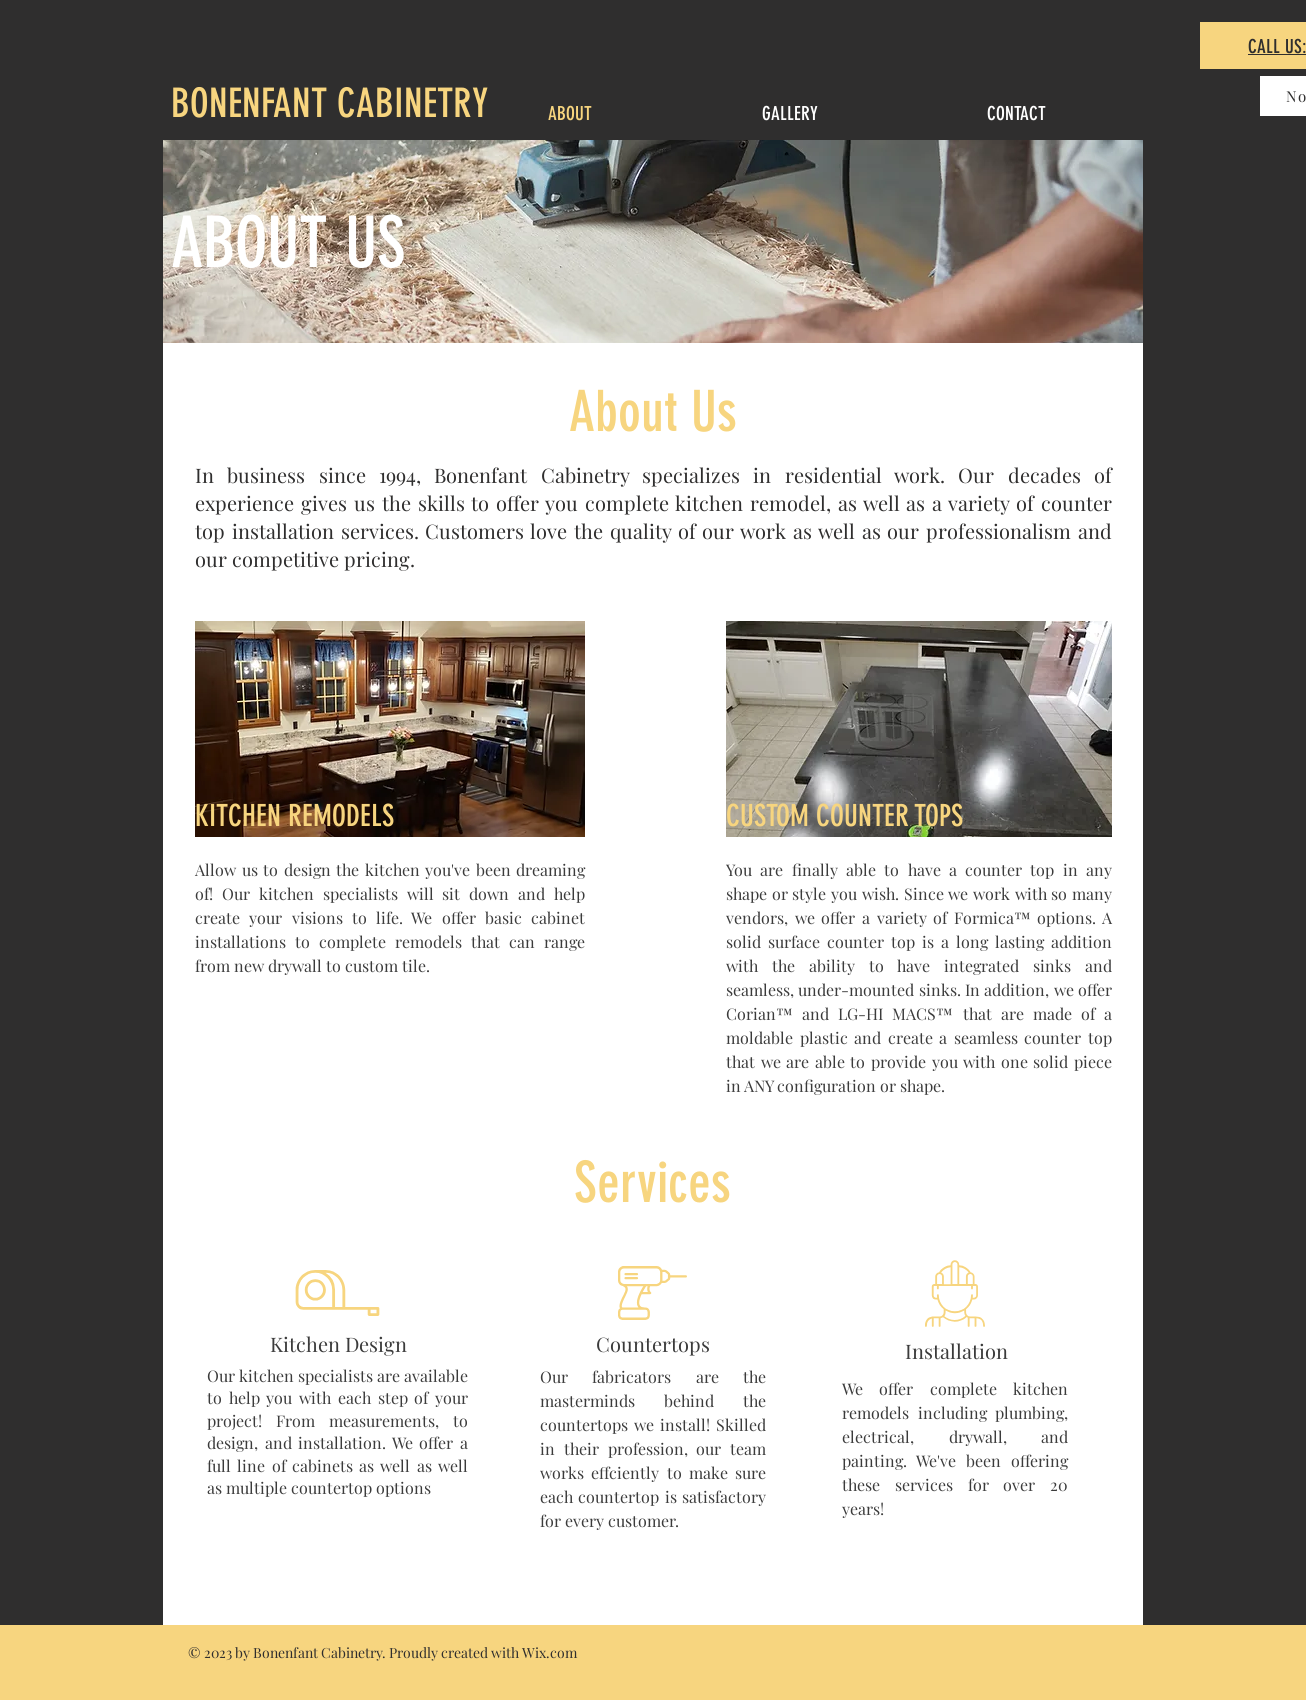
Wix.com (549, 1652)
